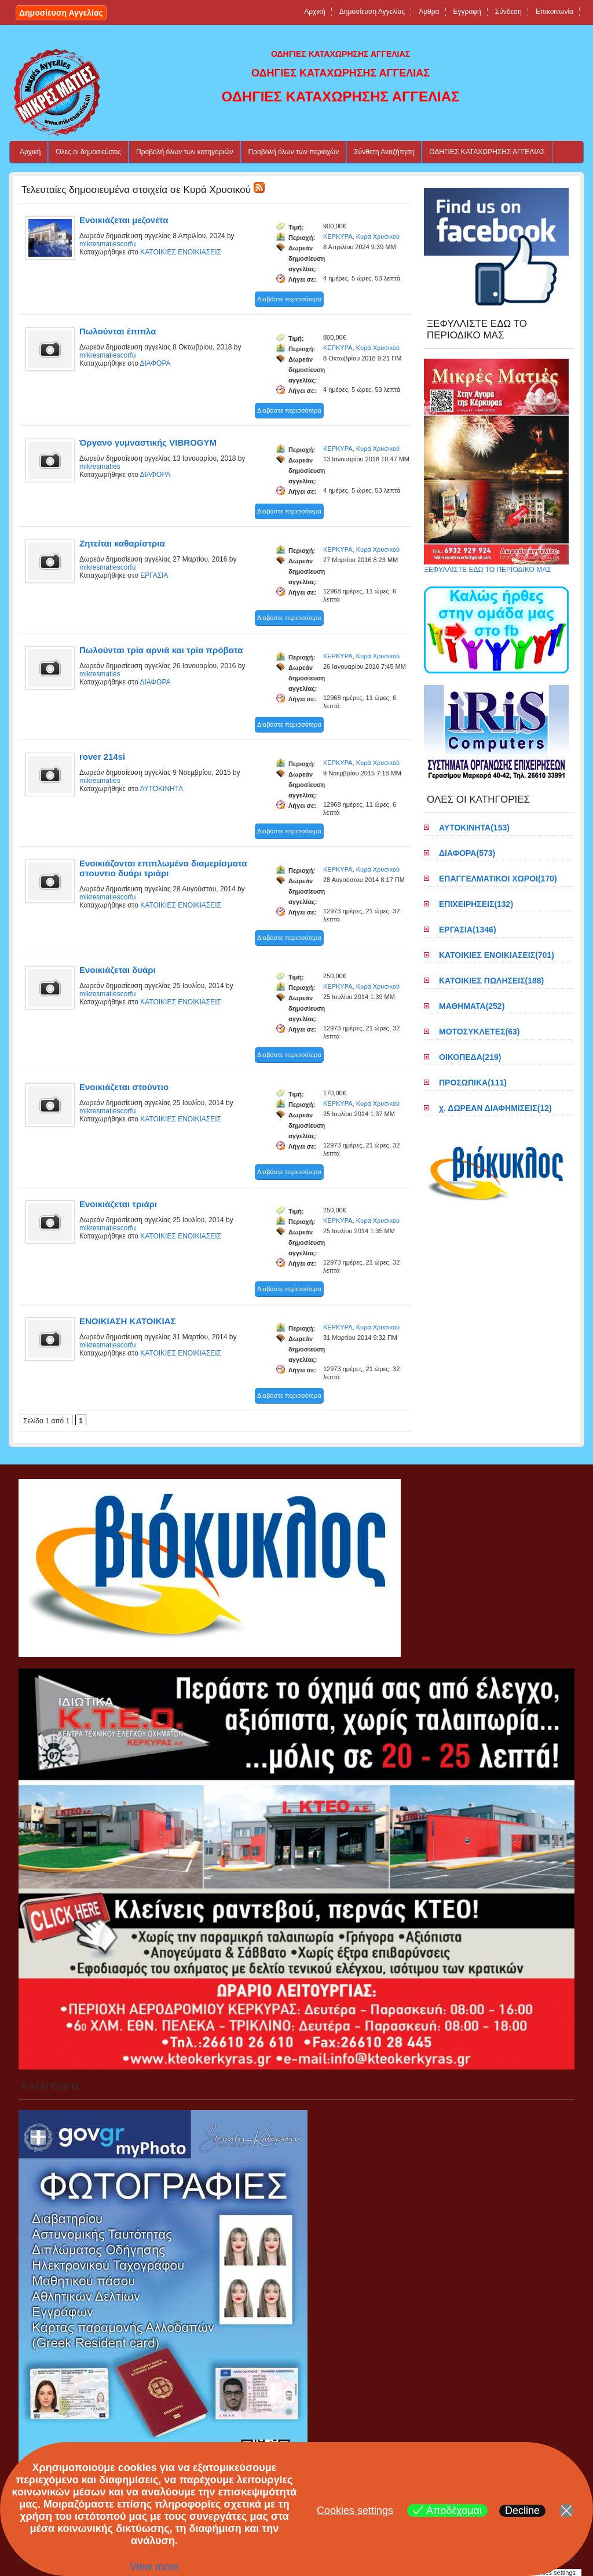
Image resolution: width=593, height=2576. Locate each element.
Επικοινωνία (554, 12)
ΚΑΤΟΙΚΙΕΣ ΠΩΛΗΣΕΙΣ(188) (491, 980)
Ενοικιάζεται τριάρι (118, 1204)
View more (154, 2567)
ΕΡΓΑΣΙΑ (154, 575)
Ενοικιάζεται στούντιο (124, 1087)
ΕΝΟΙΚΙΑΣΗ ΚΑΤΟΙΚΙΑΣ (127, 1321)
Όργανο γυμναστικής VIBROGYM (148, 442)
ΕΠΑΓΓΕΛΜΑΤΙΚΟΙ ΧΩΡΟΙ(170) (498, 878)
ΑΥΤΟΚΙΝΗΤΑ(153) (474, 827)
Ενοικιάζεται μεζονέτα (123, 220)
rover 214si (102, 756)
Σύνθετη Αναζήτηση (384, 152)
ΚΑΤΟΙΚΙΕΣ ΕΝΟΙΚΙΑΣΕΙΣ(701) (496, 955)
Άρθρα (429, 12)
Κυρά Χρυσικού (378, 236)
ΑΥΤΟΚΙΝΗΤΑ (162, 789)
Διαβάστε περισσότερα (289, 299)
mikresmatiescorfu (107, 244)
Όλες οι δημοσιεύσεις (88, 152)
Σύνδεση (508, 12)
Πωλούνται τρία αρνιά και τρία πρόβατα (161, 650)
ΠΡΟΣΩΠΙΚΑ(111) (473, 1082)
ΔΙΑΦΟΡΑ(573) (467, 853)
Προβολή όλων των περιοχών (293, 152)
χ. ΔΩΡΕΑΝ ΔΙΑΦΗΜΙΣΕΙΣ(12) (495, 1108)
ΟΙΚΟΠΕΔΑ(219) (470, 1057)
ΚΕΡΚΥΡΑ (338, 236)
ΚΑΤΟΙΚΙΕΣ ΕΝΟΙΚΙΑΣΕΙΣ (180, 252)
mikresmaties (99, 466)
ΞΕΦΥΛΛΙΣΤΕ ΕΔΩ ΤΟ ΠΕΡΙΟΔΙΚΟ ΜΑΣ (496, 566)
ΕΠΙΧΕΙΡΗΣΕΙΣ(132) (476, 904)
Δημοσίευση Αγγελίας (61, 12)
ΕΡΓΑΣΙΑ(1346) (467, 929)
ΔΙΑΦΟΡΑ (155, 363)
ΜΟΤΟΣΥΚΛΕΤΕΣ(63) (479, 1031)
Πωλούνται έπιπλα (117, 331)
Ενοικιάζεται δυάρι (117, 970)
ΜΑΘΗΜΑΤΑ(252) (471, 1006)
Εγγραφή (467, 12)
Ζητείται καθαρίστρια (122, 543)
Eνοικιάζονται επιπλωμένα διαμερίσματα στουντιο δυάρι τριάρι (163, 868)
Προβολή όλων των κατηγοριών (184, 152)
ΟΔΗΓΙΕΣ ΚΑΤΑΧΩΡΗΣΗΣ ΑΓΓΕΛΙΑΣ (487, 152)
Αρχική (314, 12)
